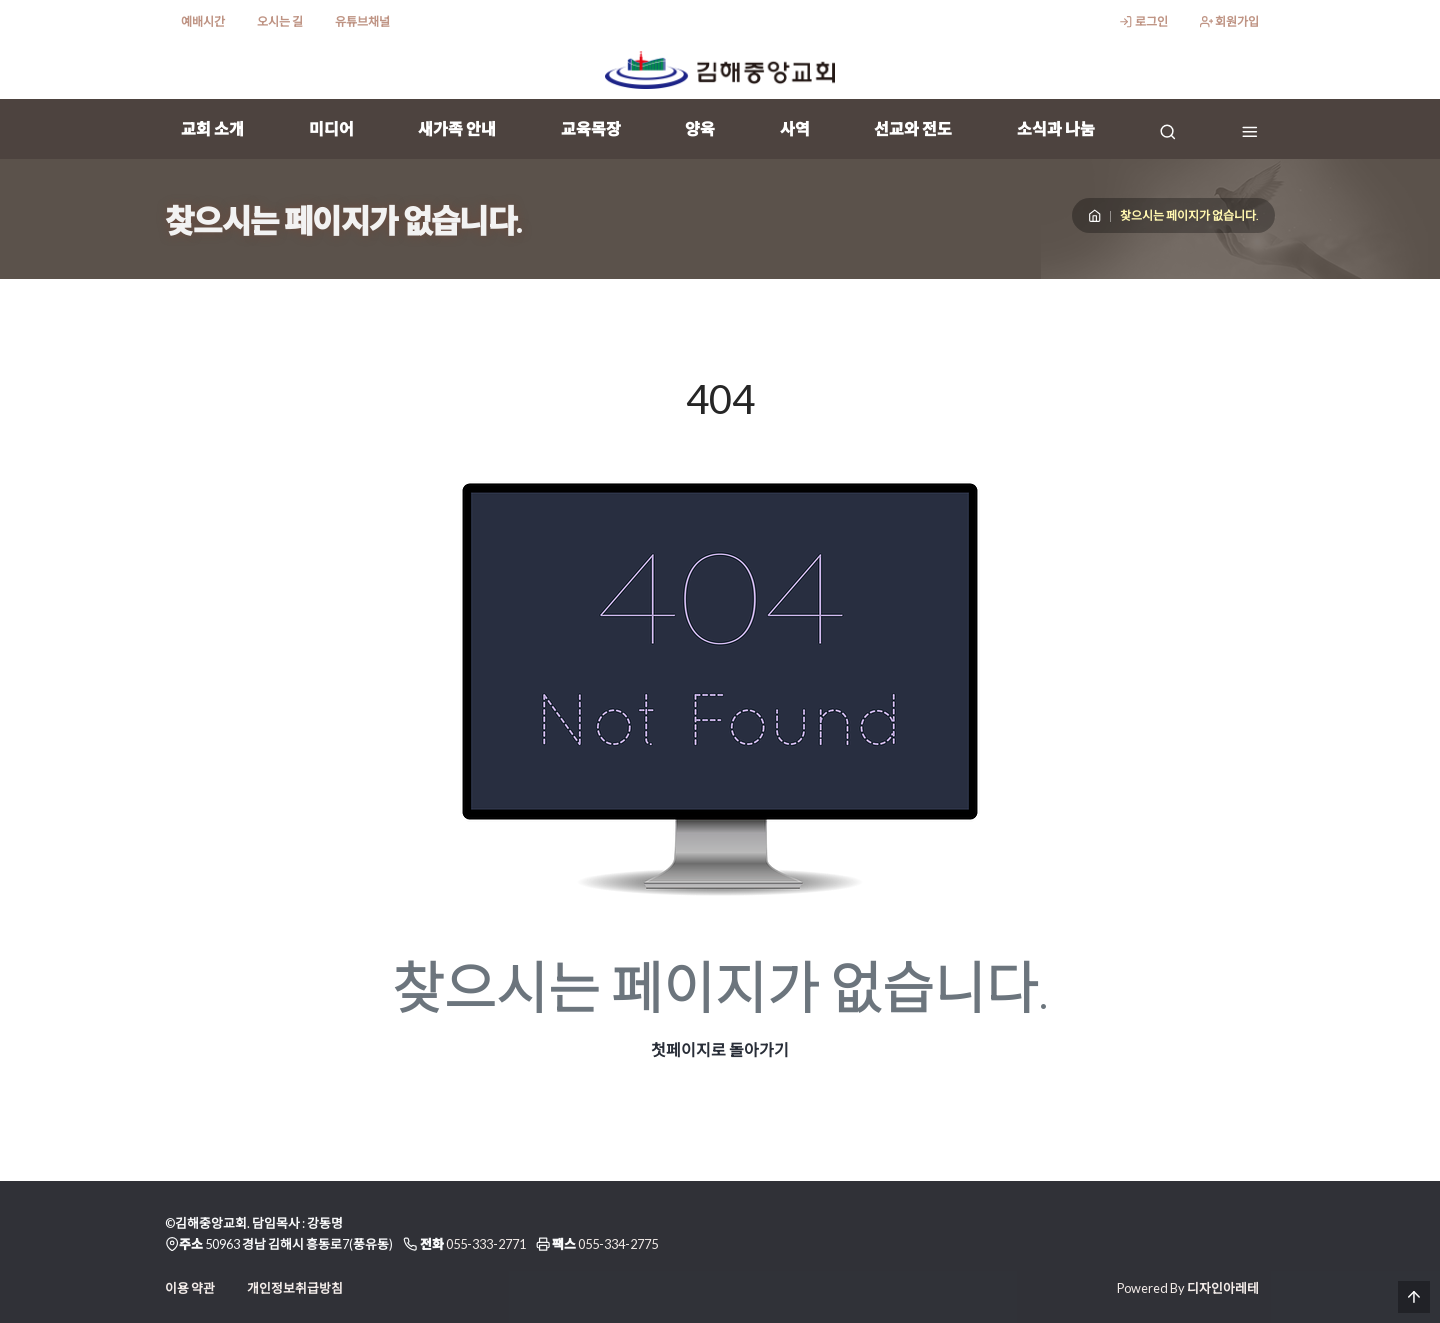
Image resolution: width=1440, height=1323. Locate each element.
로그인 (1143, 21)
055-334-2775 (618, 1244)
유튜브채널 (362, 21)
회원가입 (1229, 21)
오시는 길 (280, 21)
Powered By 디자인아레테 (1188, 1288)
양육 (700, 128)
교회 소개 (212, 128)
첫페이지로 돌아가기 (720, 1049)
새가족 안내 (457, 128)
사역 (795, 128)
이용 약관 (190, 1288)
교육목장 (591, 128)
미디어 (331, 128)
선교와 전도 (913, 128)
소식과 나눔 (1056, 128)
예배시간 (203, 21)
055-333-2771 (486, 1244)
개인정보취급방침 (295, 1288)
